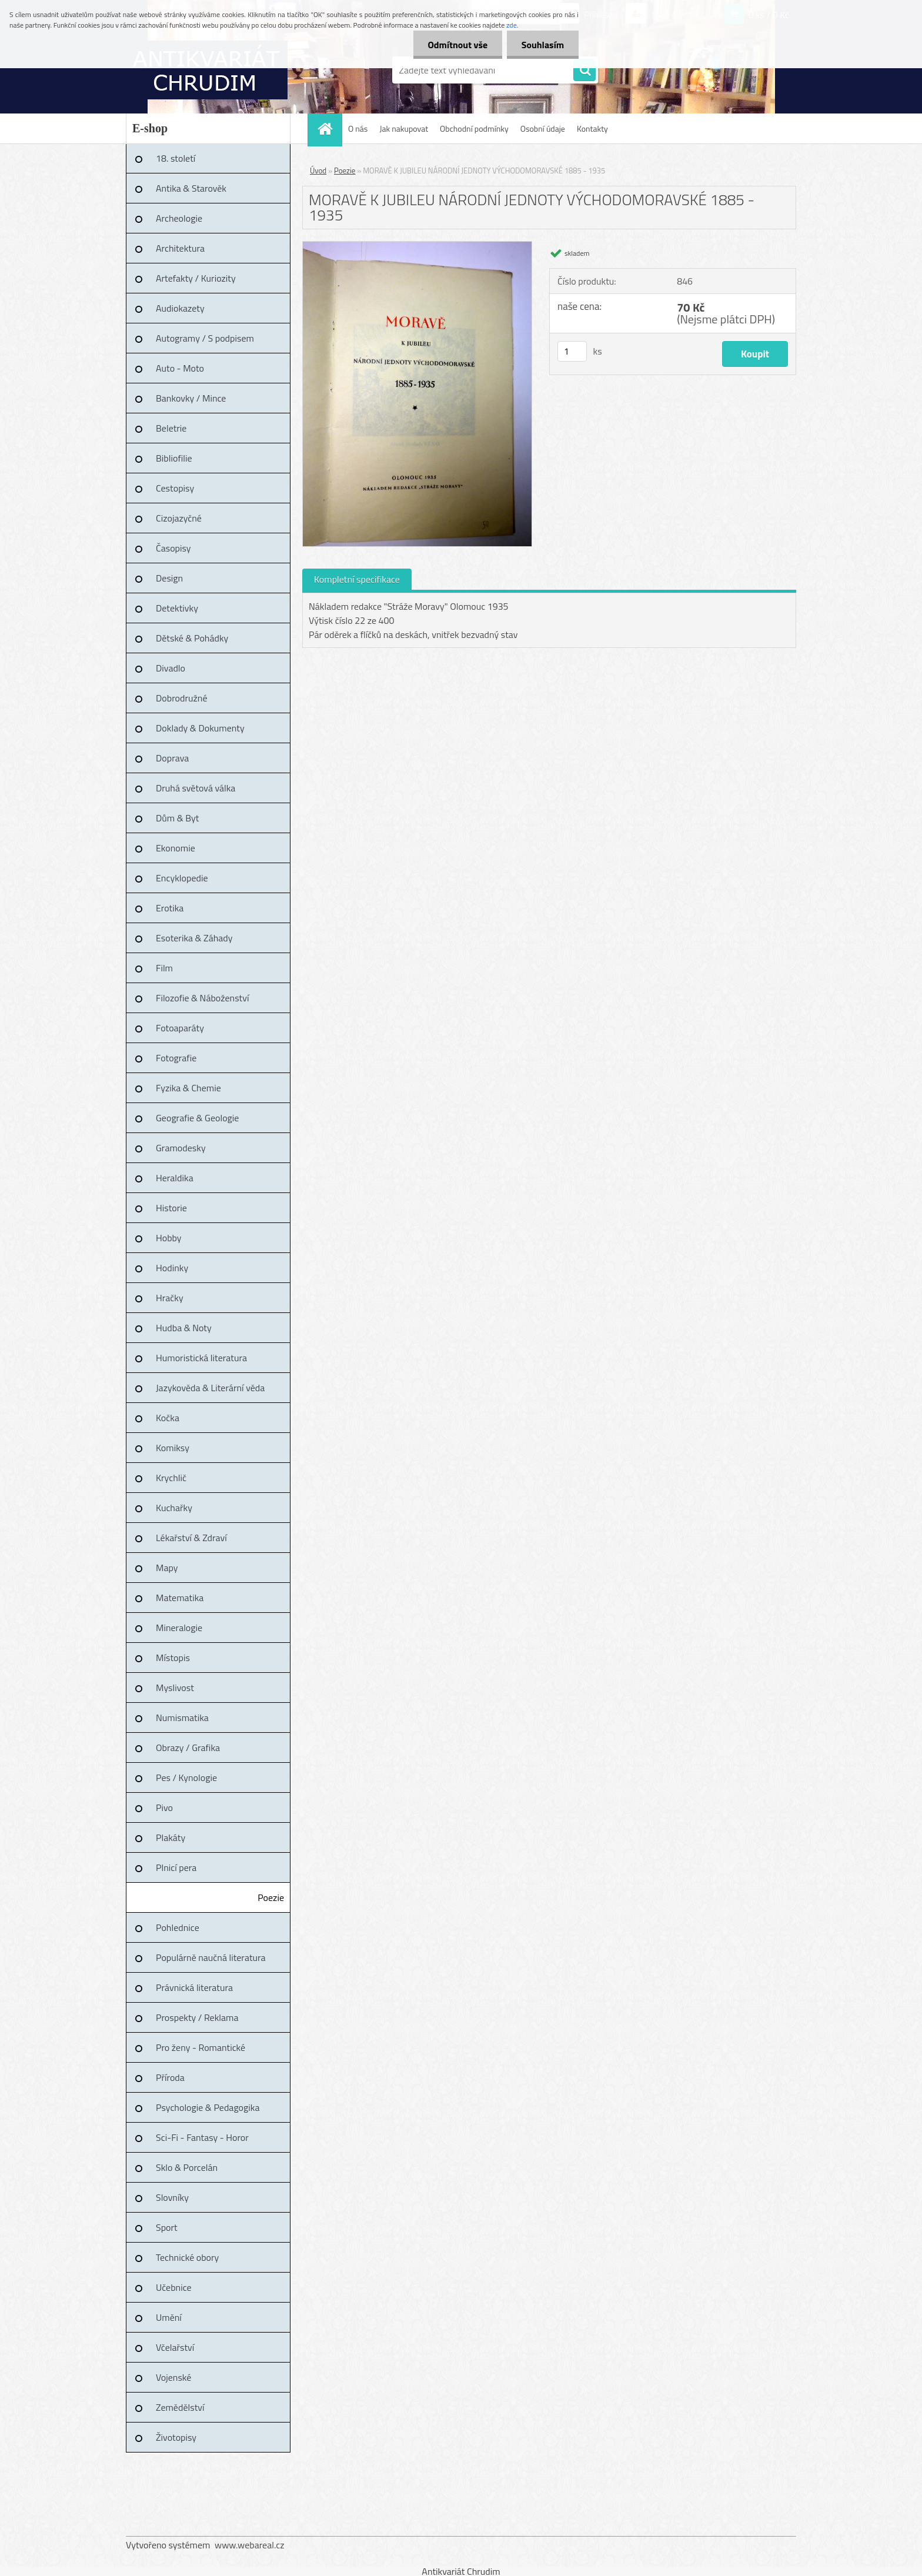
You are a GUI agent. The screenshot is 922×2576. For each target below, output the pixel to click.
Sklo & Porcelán (187, 2167)
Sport (167, 2227)
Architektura (180, 248)
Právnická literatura (194, 1987)
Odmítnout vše (457, 45)
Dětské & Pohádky (192, 638)
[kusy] (572, 351)
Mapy (167, 1568)
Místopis (173, 1657)
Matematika (179, 1598)
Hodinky (172, 1268)
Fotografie (176, 1058)
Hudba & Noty (184, 1328)
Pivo (164, 1807)
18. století (175, 158)
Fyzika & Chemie (188, 1088)
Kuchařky (174, 1508)
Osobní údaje (542, 128)
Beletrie (171, 428)
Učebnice (174, 2287)
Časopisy (173, 548)
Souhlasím (542, 45)
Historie (171, 1208)
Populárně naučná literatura (211, 1957)
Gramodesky (181, 1148)
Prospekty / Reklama (197, 2017)
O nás (358, 128)
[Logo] (207, 70)
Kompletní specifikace (357, 579)
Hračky (169, 1298)
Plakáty (170, 1837)
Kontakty (592, 128)
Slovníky (172, 2197)
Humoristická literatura (201, 1358)
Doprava (172, 758)
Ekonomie (175, 848)
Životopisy (176, 2437)
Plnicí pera (176, 1867)
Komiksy (172, 1448)
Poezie (271, 1897)
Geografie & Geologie (197, 1118)
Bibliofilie (174, 458)
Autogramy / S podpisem (205, 338)
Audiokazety (180, 308)
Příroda (170, 2077)
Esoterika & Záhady (194, 938)
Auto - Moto (180, 368)
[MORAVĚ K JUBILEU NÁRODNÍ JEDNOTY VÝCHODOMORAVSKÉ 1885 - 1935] (417, 246)
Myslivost (175, 1687)
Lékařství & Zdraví (191, 1538)
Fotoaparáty (180, 1028)
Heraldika (174, 1178)
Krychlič (171, 1478)
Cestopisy (175, 488)
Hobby (169, 1238)
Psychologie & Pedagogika (207, 2107)
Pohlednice (177, 1927)
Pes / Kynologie (186, 1777)
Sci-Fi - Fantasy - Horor (202, 2137)
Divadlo (170, 668)
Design (169, 578)
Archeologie (179, 218)
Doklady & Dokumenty (200, 728)
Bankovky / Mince (191, 398)
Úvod (318, 170)
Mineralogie (179, 1628)
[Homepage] (328, 128)
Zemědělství (180, 2407)
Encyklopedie (182, 878)
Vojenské (173, 2377)
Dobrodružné (181, 698)
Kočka (167, 1418)
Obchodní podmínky (474, 128)
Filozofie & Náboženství (202, 998)
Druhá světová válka (195, 788)
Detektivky (177, 608)
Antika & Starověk (191, 188)
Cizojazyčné (179, 518)
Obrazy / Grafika (188, 1747)
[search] (584, 70)
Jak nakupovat (403, 128)
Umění (169, 2317)
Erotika (169, 908)
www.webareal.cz (250, 2545)
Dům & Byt (177, 818)
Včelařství (175, 2347)
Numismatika (182, 1717)
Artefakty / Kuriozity (196, 278)
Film (164, 968)
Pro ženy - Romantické (200, 2047)
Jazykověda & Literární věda (210, 1388)
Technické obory (187, 2257)
